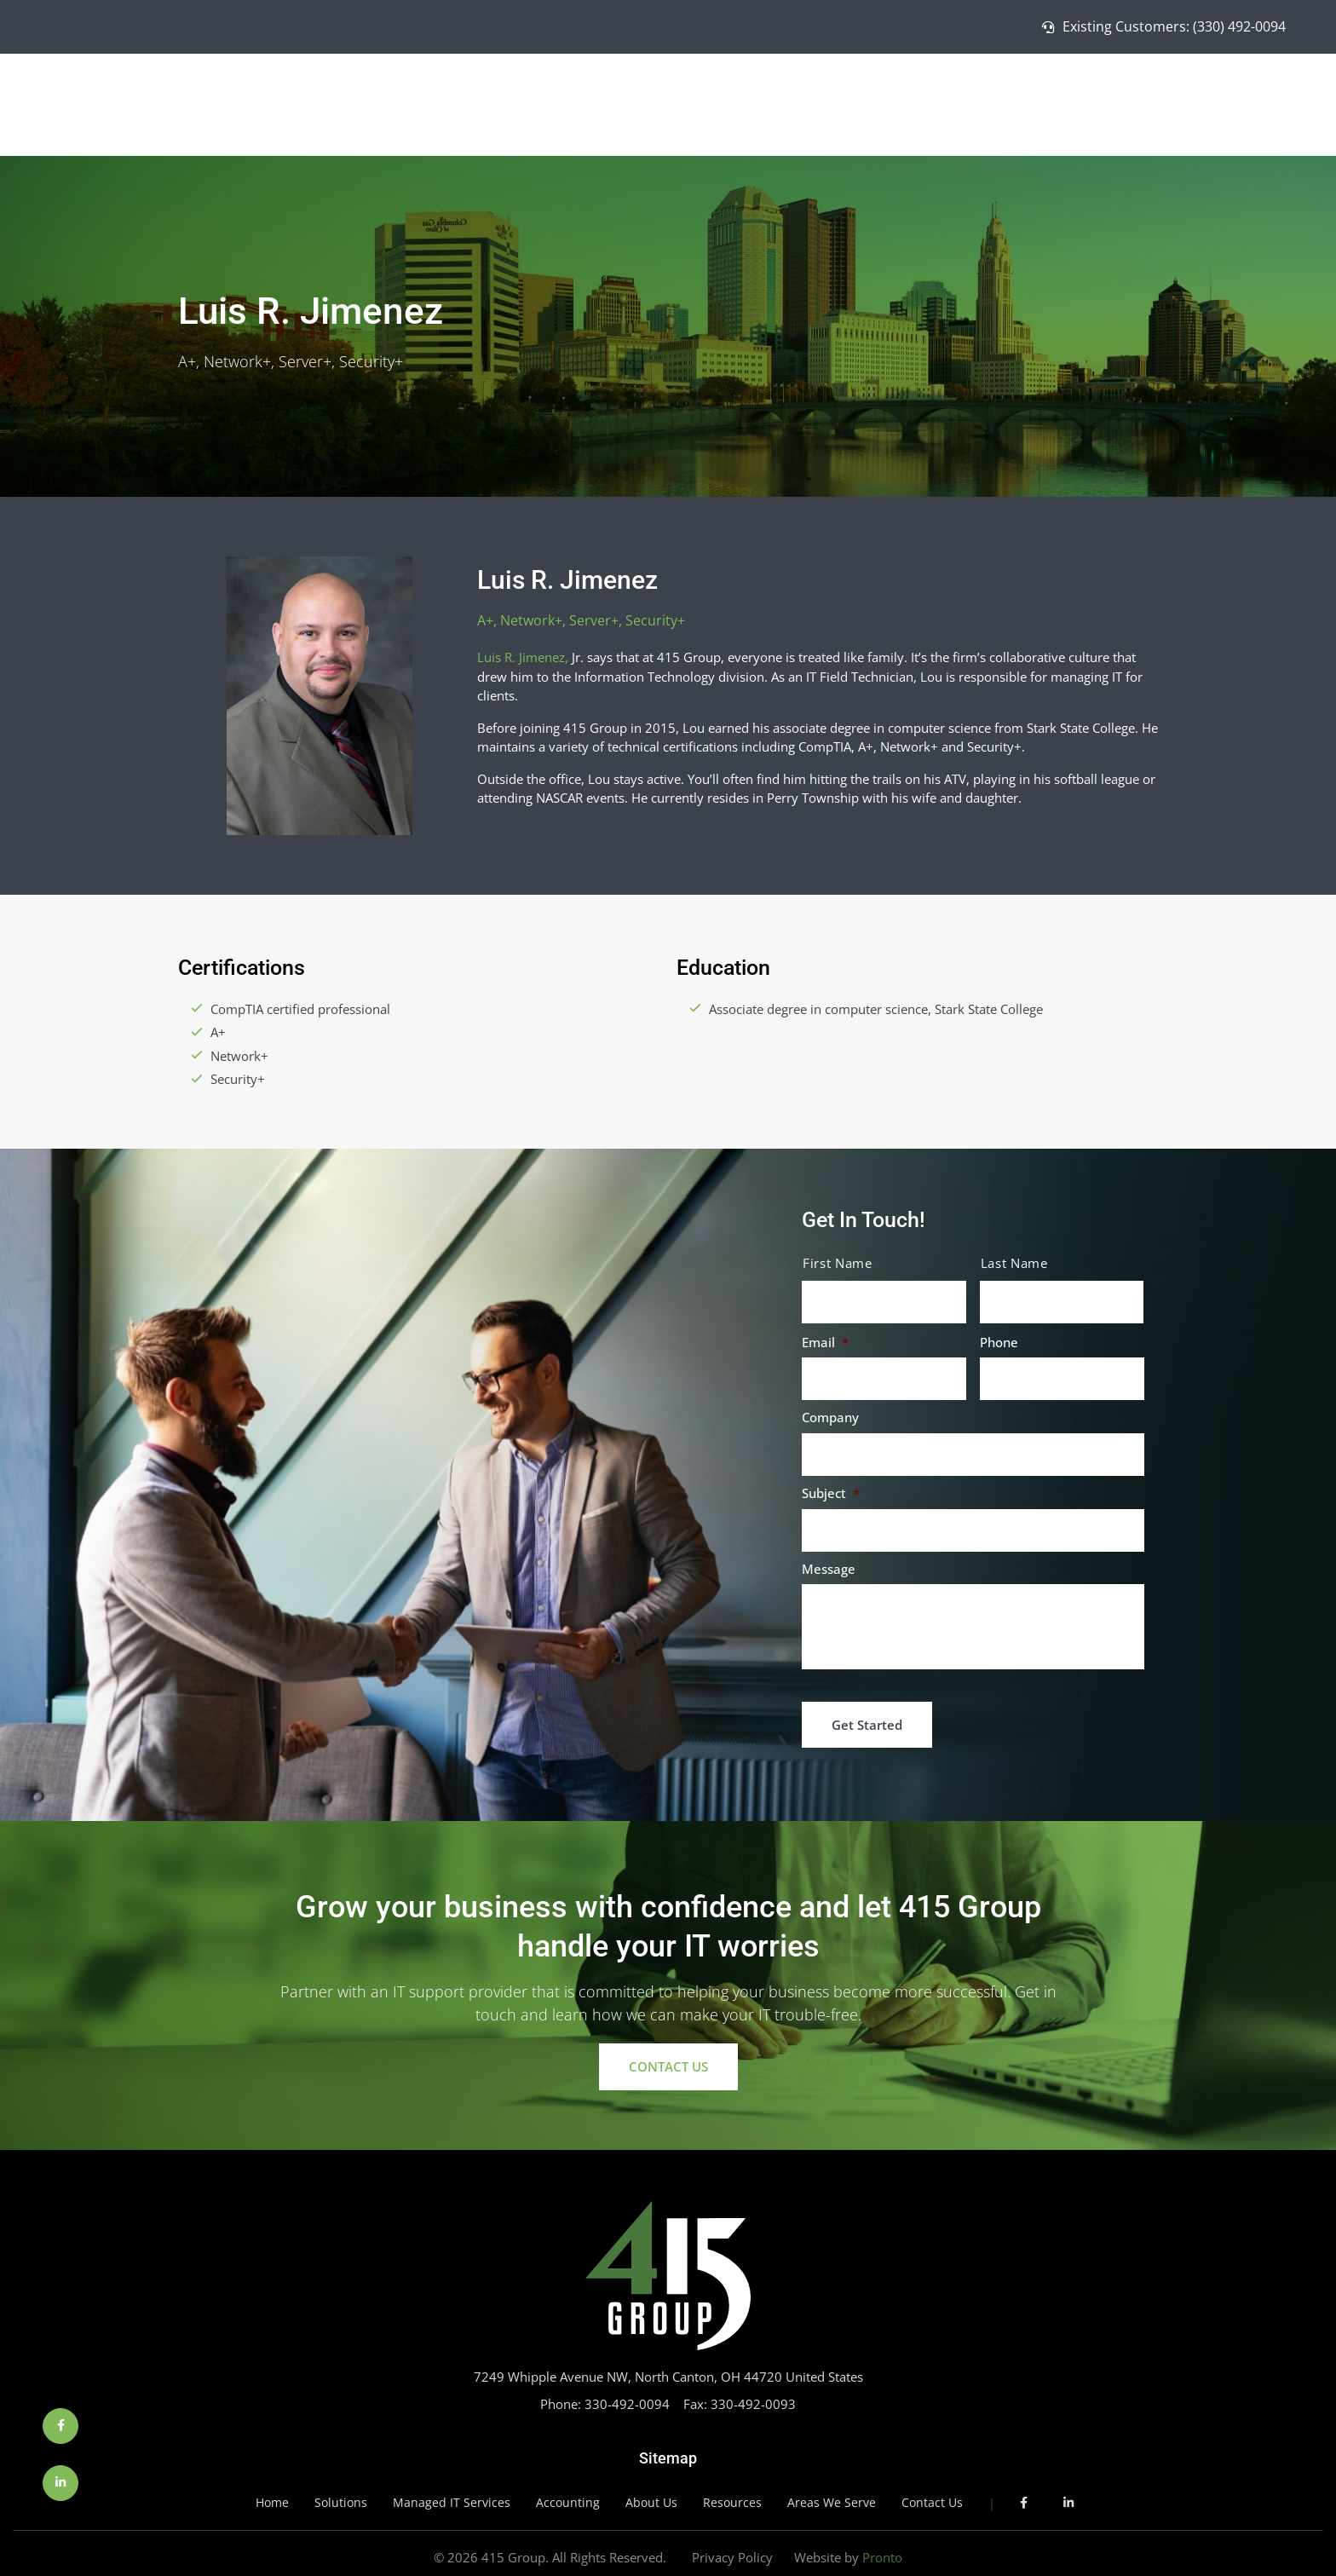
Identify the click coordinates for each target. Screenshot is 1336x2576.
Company (830, 1417)
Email (825, 1342)
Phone (999, 1342)
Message (828, 1569)
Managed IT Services (1072, 102)
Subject (831, 1493)
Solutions (957, 102)
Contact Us (1267, 101)
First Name (837, 1263)
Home (891, 101)
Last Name (1014, 1263)
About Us (1188, 102)
